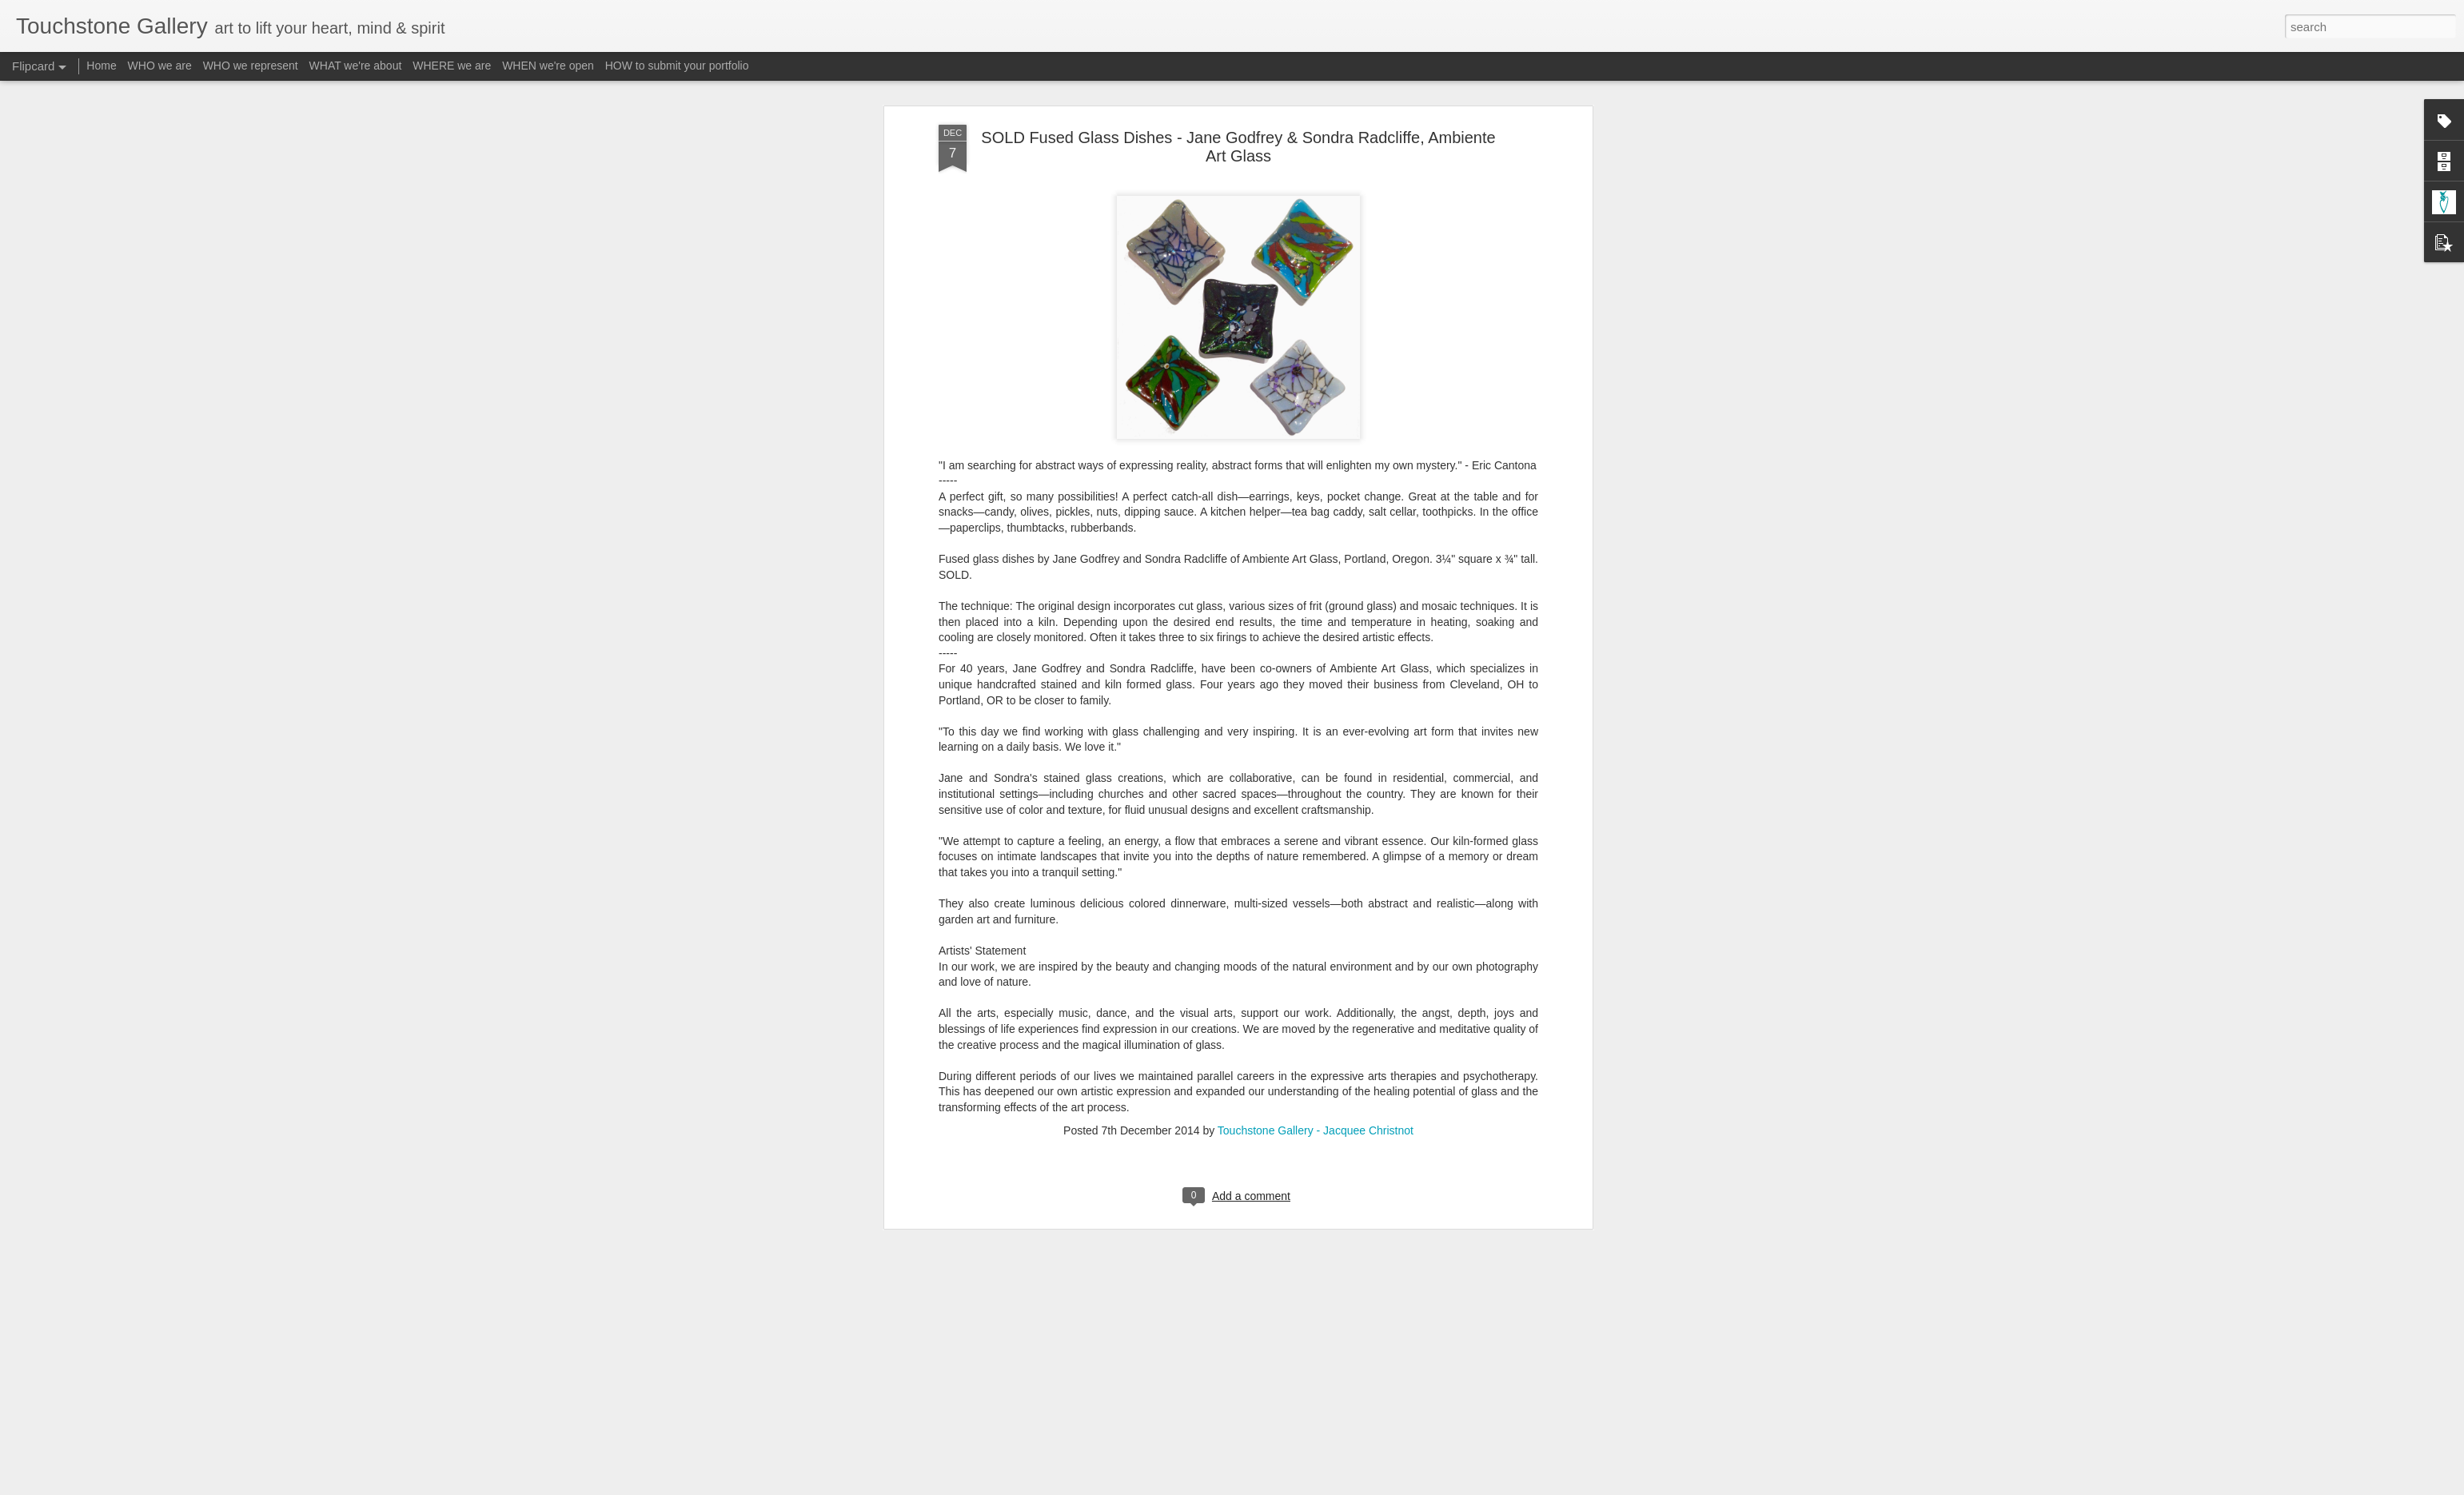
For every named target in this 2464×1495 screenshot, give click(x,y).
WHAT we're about (355, 65)
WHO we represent (250, 65)
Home (101, 65)
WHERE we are (452, 65)
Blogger (1282, 1486)
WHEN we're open (548, 65)
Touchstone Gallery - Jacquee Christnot (1315, 766)
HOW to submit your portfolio (677, 65)
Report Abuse (1329, 1486)
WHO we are (160, 65)
